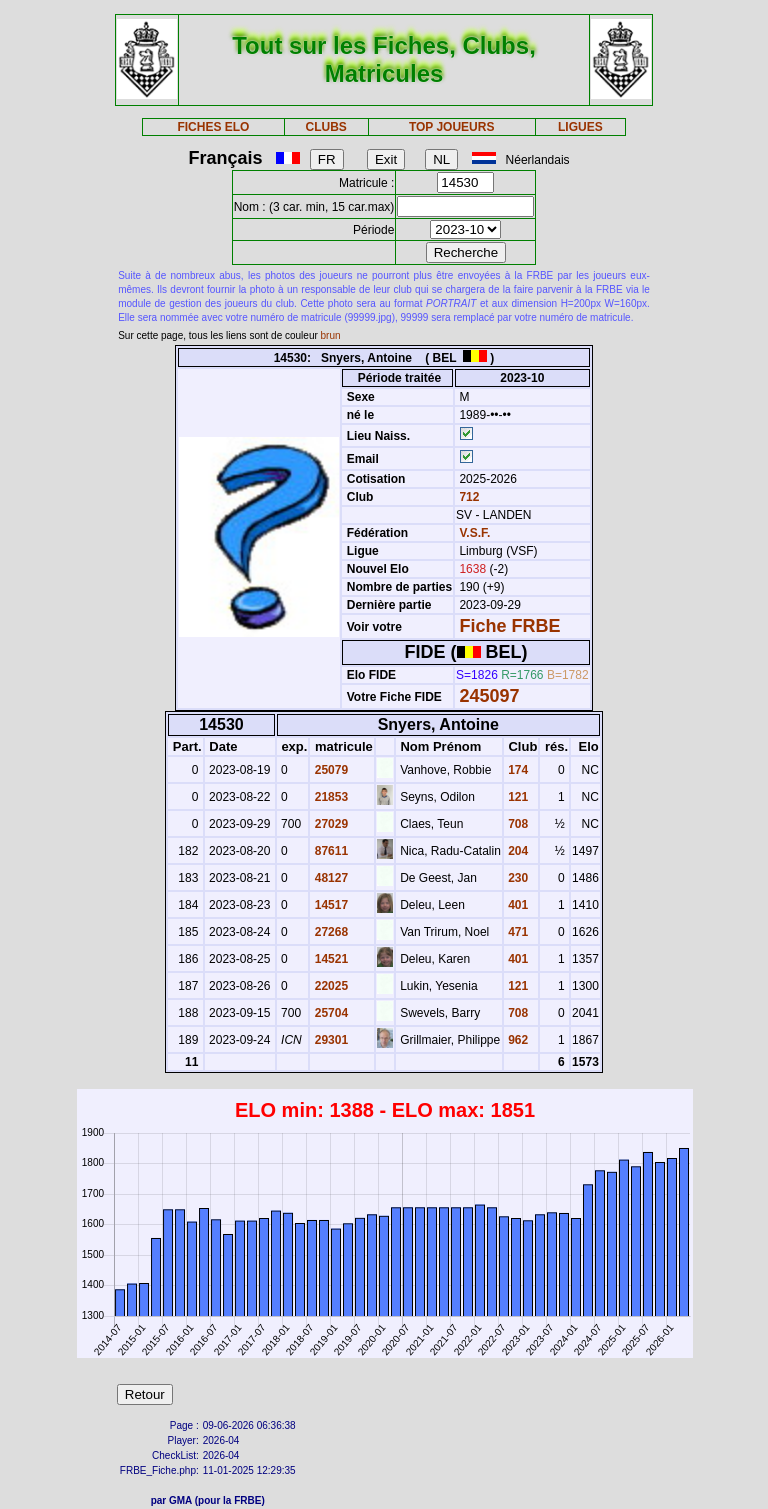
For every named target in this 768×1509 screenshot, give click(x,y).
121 (516, 797)
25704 (329, 1013)
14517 (329, 905)
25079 (329, 770)
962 (516, 1040)
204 (516, 851)
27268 (329, 932)
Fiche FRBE (509, 626)
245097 (489, 696)
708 (516, 824)
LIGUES (580, 127)
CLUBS (325, 127)
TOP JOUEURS (452, 127)
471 (516, 932)
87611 (329, 851)
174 (516, 770)
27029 (329, 824)
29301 (329, 1040)
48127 (329, 878)
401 (516, 905)
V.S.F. (474, 533)
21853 (329, 797)
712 (467, 497)
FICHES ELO (213, 127)
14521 (329, 959)
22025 (329, 986)
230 (516, 878)
